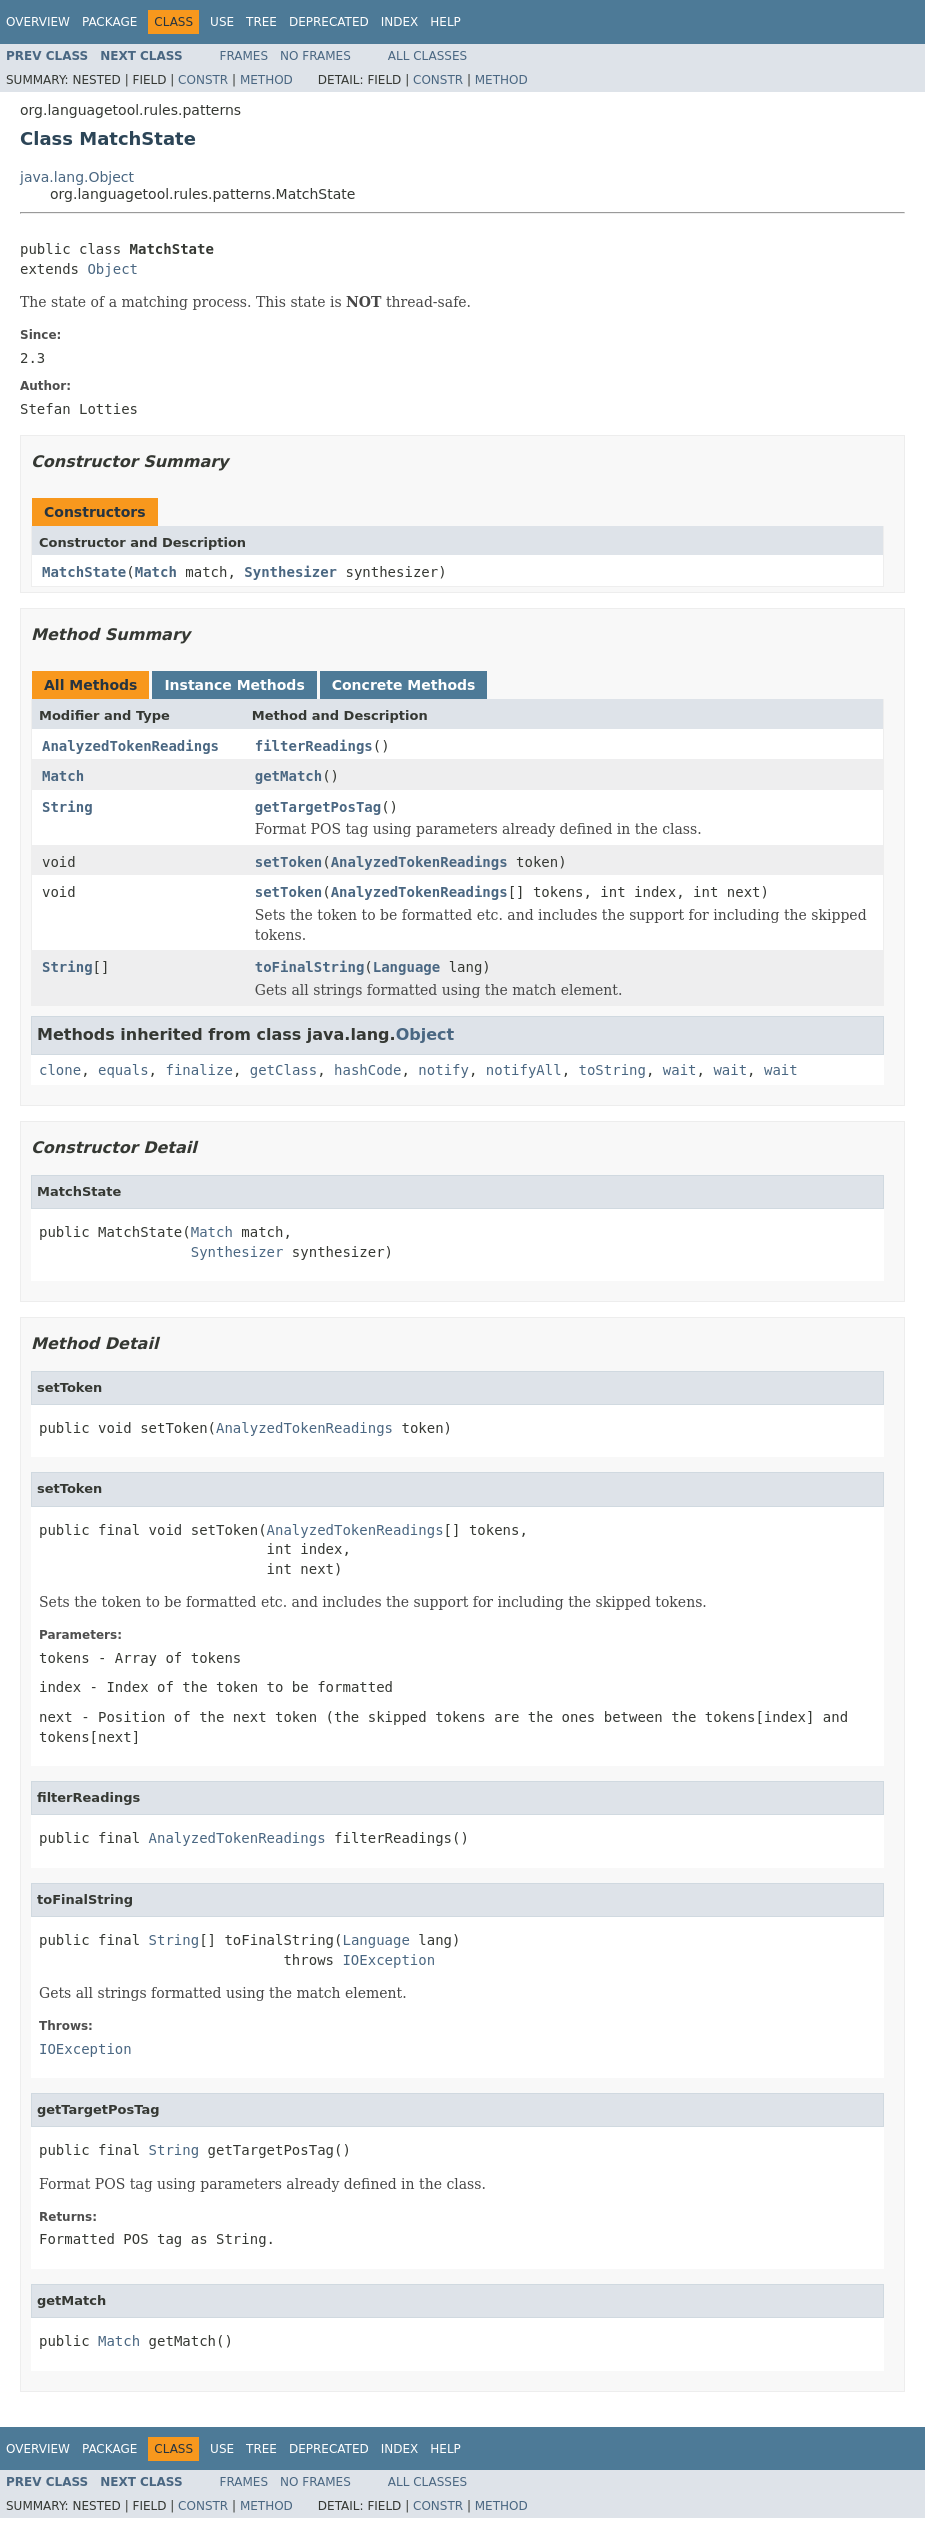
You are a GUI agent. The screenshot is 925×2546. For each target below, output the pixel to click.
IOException (388, 1960)
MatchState (84, 572)
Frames (244, 56)
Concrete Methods (404, 685)
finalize (198, 1070)
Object (112, 269)
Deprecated (329, 22)
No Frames (315, 56)
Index (400, 22)
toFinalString (310, 967)
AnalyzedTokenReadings (130, 746)
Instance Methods (234, 685)
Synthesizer (290, 572)
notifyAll (524, 1070)
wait (680, 1070)
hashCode (367, 1070)
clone (60, 1070)
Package (109, 22)
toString (612, 1070)
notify (443, 1070)
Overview (38, 22)
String (67, 807)
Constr (203, 80)
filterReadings (314, 746)
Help (445, 22)
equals (123, 1070)
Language (406, 967)
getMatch (288, 776)
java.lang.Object (77, 177)
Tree (261, 22)
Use (222, 22)
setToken (288, 862)
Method (266, 80)
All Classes (427, 56)
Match (156, 572)
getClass (283, 1070)
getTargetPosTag (318, 807)
